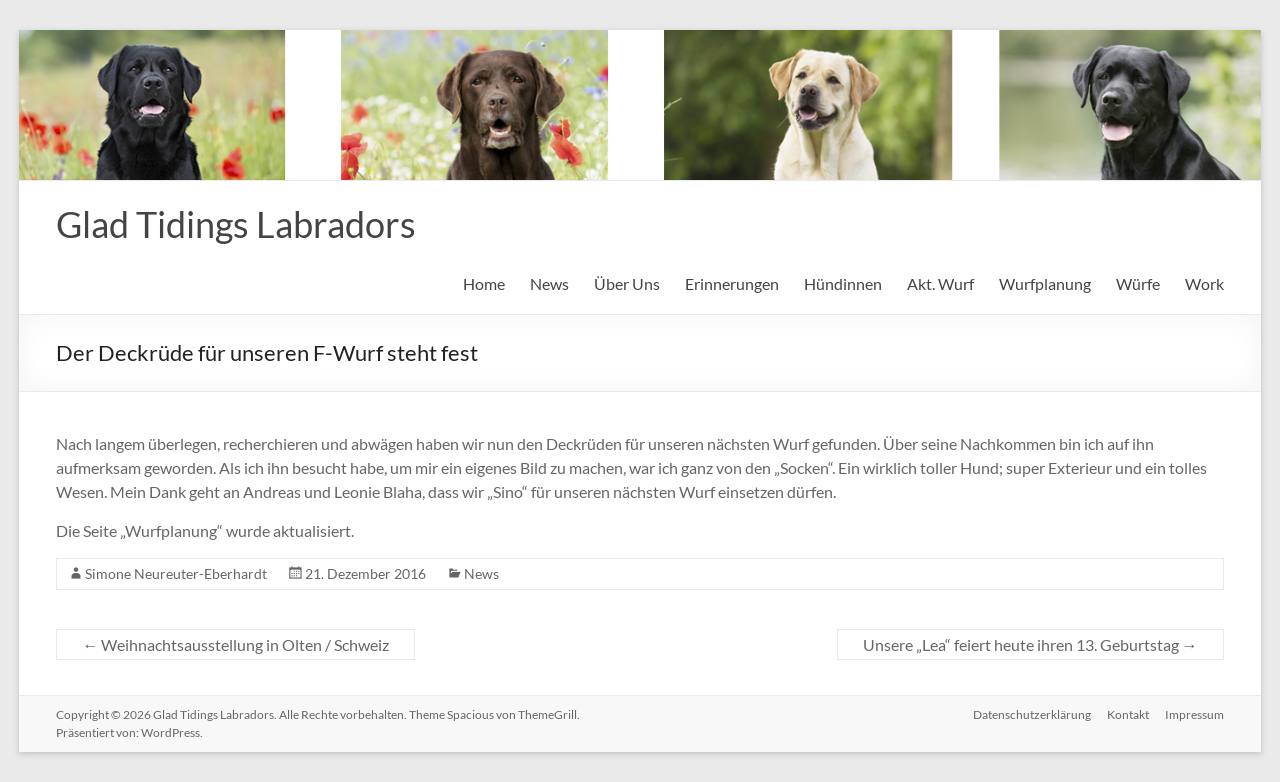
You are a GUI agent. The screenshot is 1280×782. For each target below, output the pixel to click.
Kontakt (1128, 714)
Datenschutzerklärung (1032, 714)
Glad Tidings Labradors (236, 224)
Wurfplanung (1045, 283)
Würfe (1138, 283)
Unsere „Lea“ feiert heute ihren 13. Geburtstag (1030, 644)
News (549, 283)
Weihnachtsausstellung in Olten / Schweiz (235, 644)
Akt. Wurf (940, 283)
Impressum (1194, 714)
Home (484, 283)
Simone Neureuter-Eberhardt (176, 573)
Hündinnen (843, 283)
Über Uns (627, 283)
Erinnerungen (732, 283)
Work (1204, 283)
